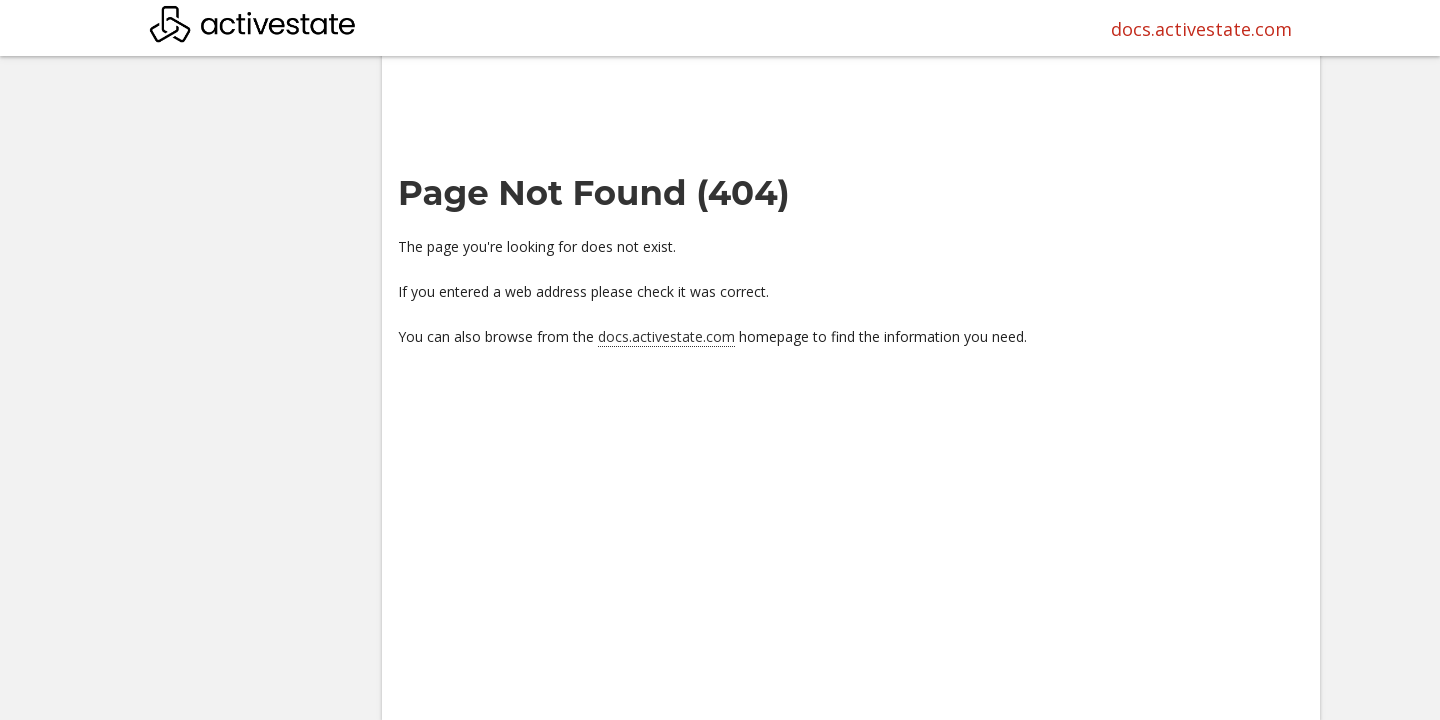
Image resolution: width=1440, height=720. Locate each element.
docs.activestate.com (1201, 29)
